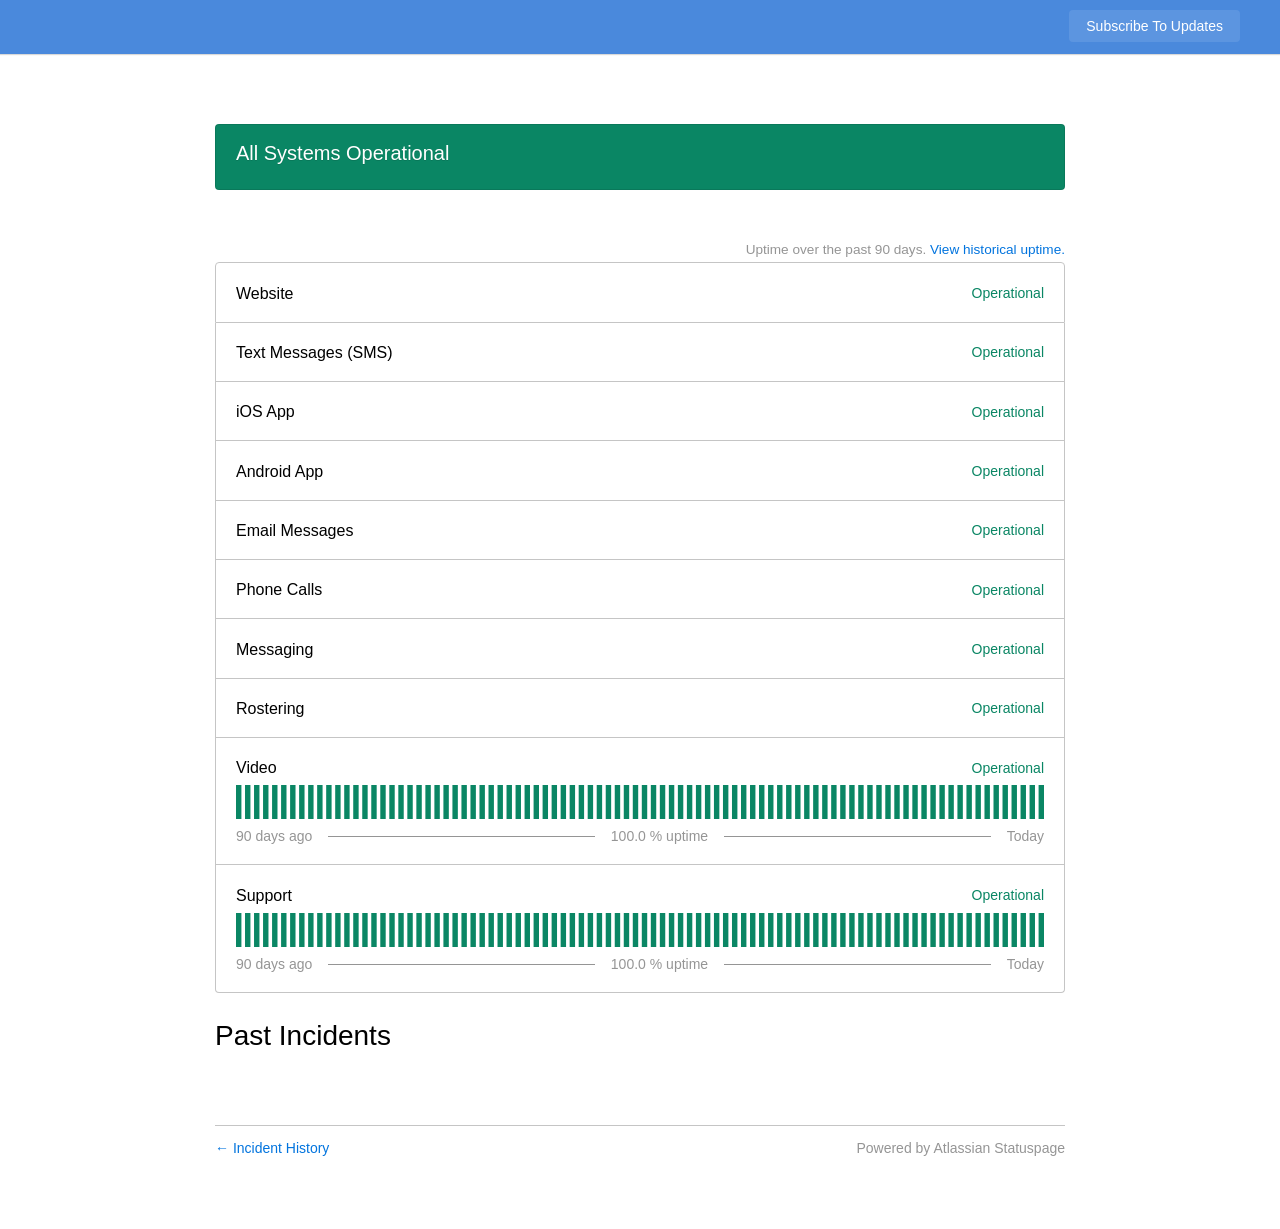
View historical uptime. (997, 249)
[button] (1154, 26)
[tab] (238, 802)
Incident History (272, 1148)
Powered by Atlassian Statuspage (960, 1148)
